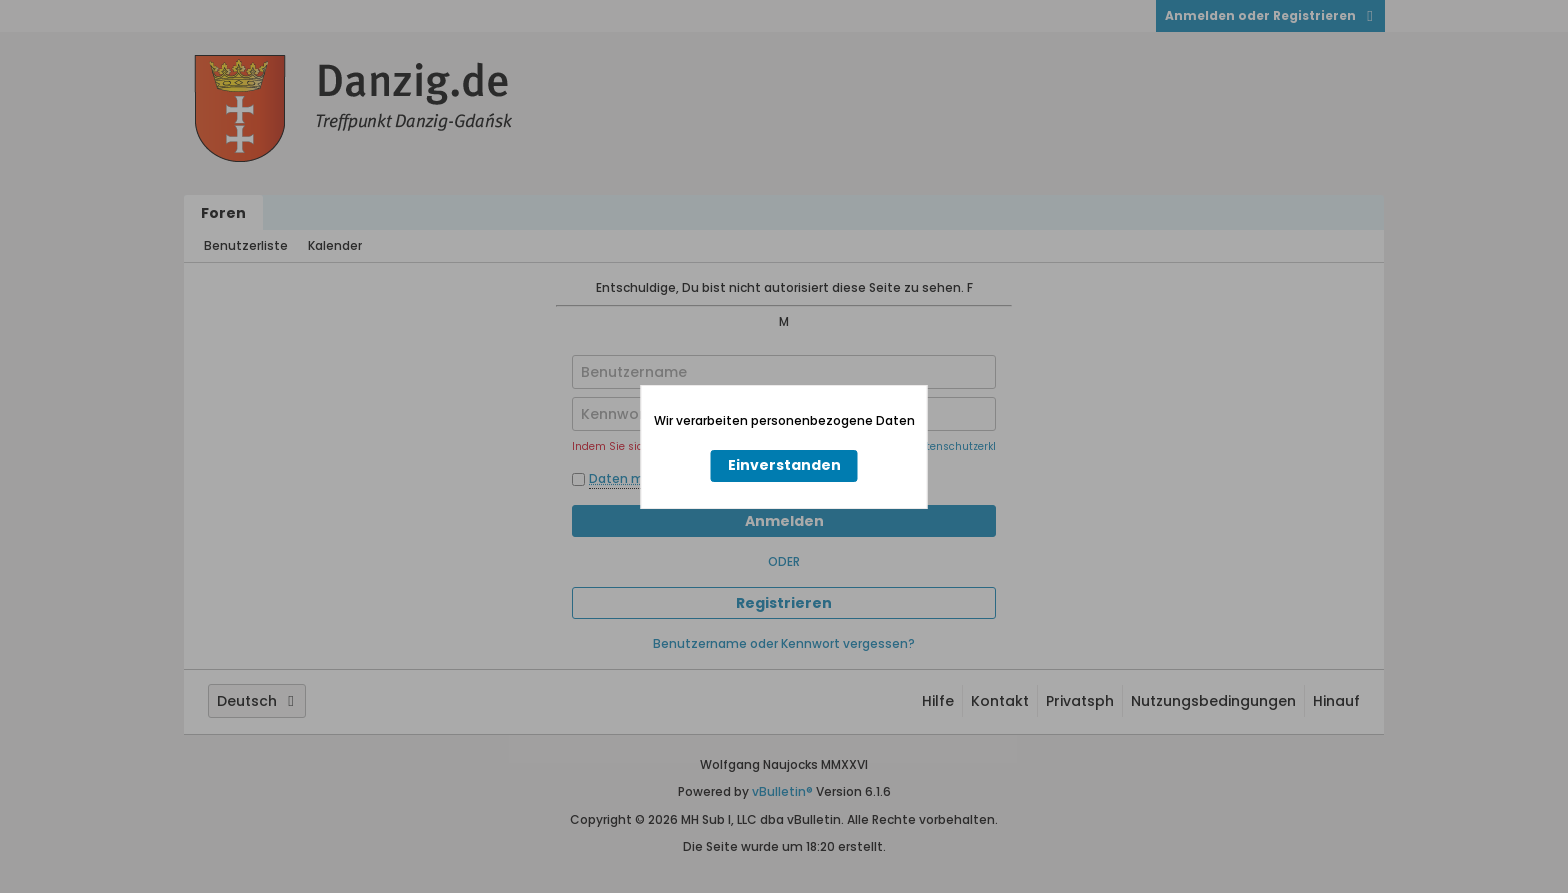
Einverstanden (784, 465)
